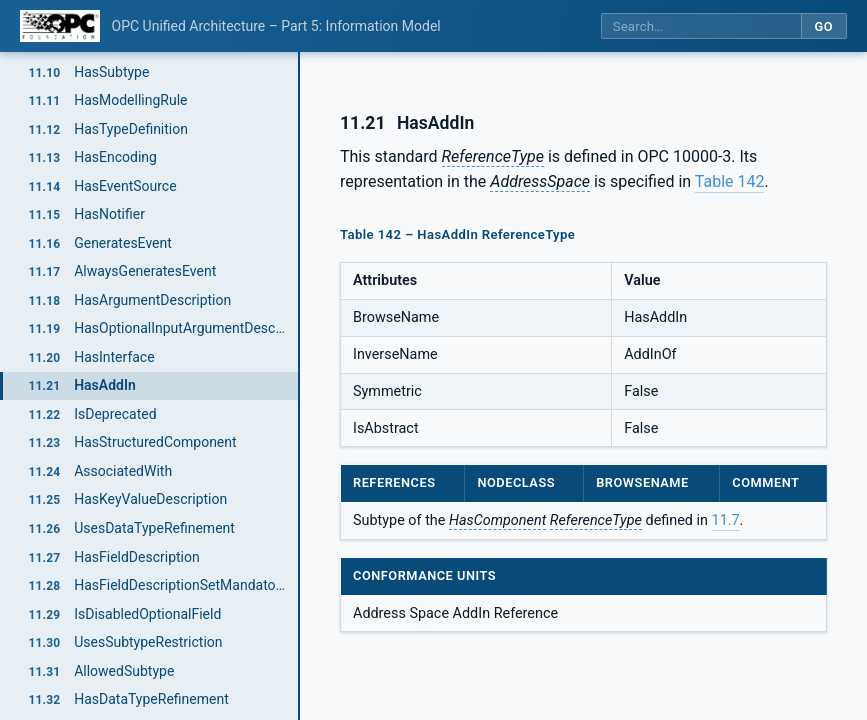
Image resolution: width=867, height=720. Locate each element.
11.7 (726, 520)
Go (823, 26)
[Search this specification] (701, 26)
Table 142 (730, 181)
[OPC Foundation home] (60, 26)
